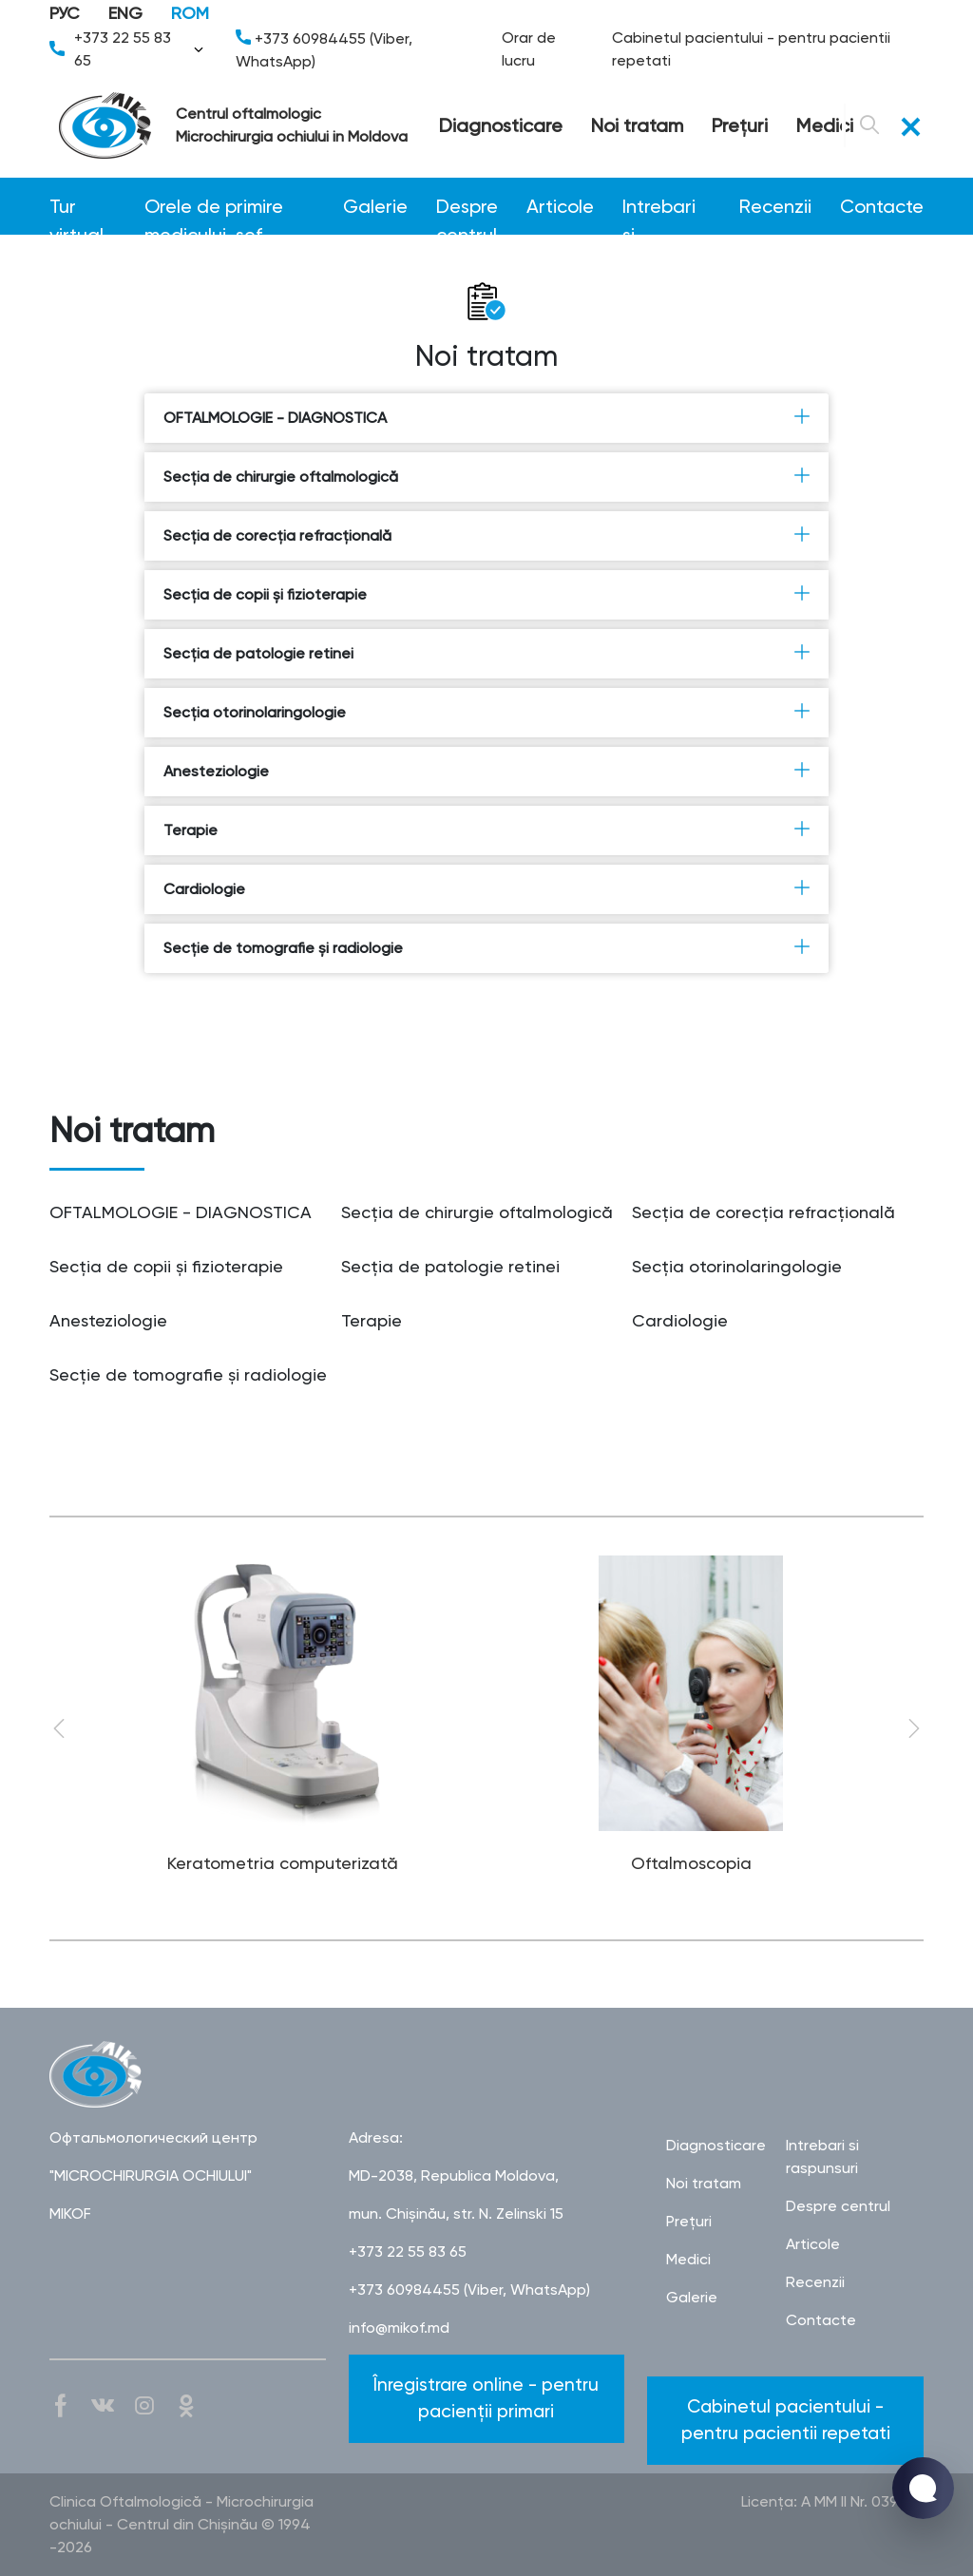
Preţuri (740, 125)
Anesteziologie (486, 770)
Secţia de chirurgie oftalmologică (486, 476)
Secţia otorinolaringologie (486, 711)
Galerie (375, 206)
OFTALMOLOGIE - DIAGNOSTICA (486, 417)
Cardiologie (486, 888)
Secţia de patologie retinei (486, 652)
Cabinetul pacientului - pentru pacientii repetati (751, 49)
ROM (190, 13)
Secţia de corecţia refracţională (486, 534)
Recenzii (775, 206)
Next (914, 1728)
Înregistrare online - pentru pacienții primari (486, 2398)
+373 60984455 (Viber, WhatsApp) (324, 49)
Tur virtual (76, 207)
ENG (125, 13)
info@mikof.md (399, 2327)
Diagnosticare (501, 125)
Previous (58, 1728)
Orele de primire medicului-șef (213, 207)
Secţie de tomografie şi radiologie (486, 947)
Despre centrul (467, 207)
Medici (824, 125)
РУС (64, 13)
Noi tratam (637, 125)
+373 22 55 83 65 (128, 49)
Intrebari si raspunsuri (666, 207)
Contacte (882, 206)
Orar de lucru (529, 49)
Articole (560, 206)
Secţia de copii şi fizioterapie (486, 593)
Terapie (486, 829)
